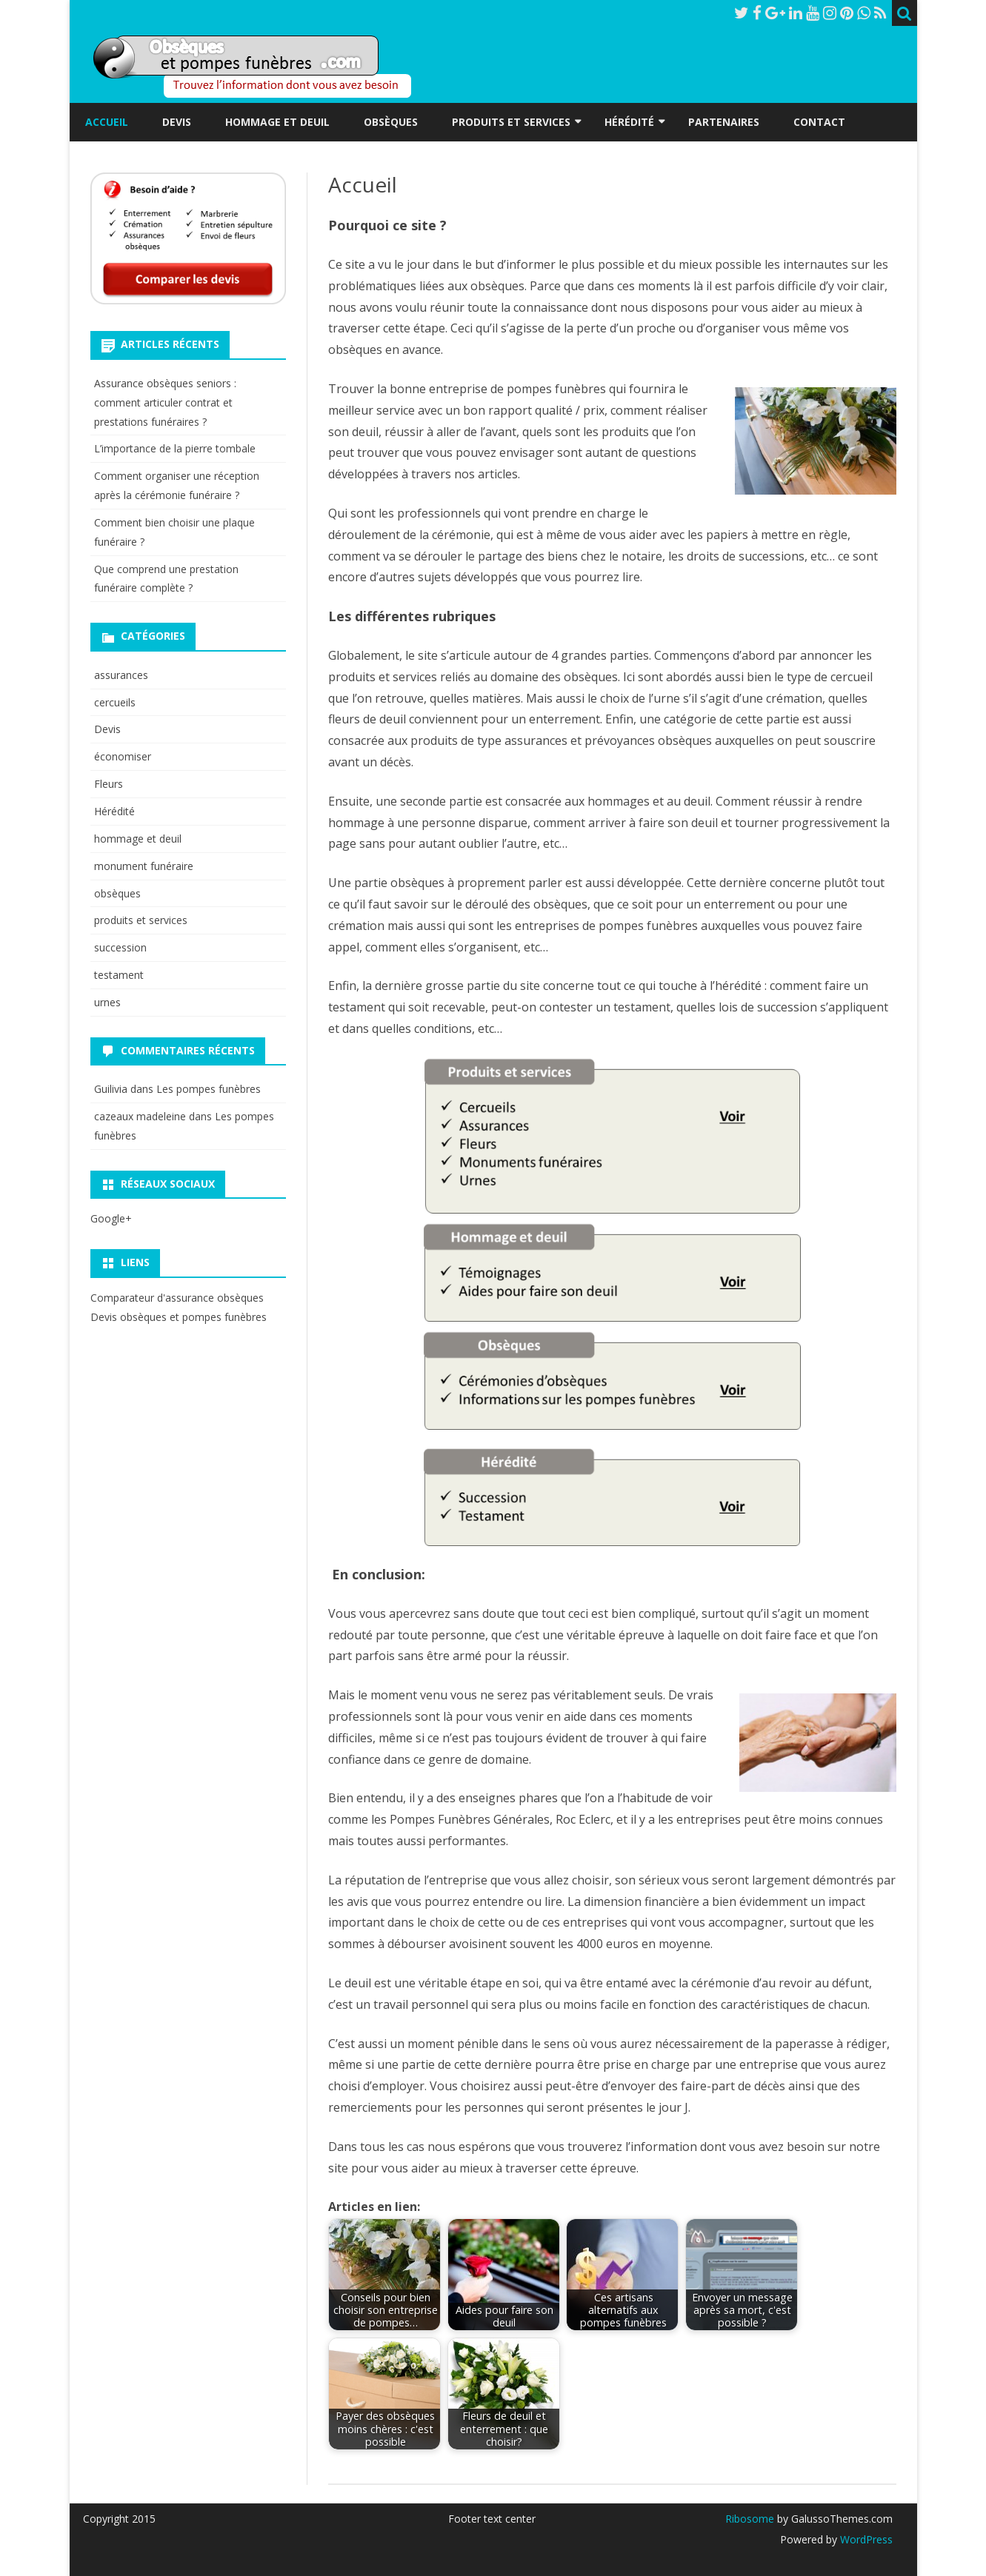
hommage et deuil (137, 839)
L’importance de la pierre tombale (175, 448)
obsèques (117, 893)
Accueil (106, 122)
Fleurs (108, 784)
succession (120, 947)
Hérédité (629, 122)
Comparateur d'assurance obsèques (177, 1298)
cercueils (115, 702)
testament (119, 975)
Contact (819, 122)
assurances (121, 675)
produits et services (140, 920)
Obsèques (391, 122)
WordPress (865, 2539)
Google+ (111, 1218)
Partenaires (723, 122)
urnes (107, 1002)
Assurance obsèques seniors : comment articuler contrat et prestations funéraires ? (165, 402)
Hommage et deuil (277, 122)
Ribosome (749, 2519)
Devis (176, 122)
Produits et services (511, 122)
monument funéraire (143, 866)
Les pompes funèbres (208, 1089)
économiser (122, 756)
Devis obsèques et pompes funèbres (178, 1317)
